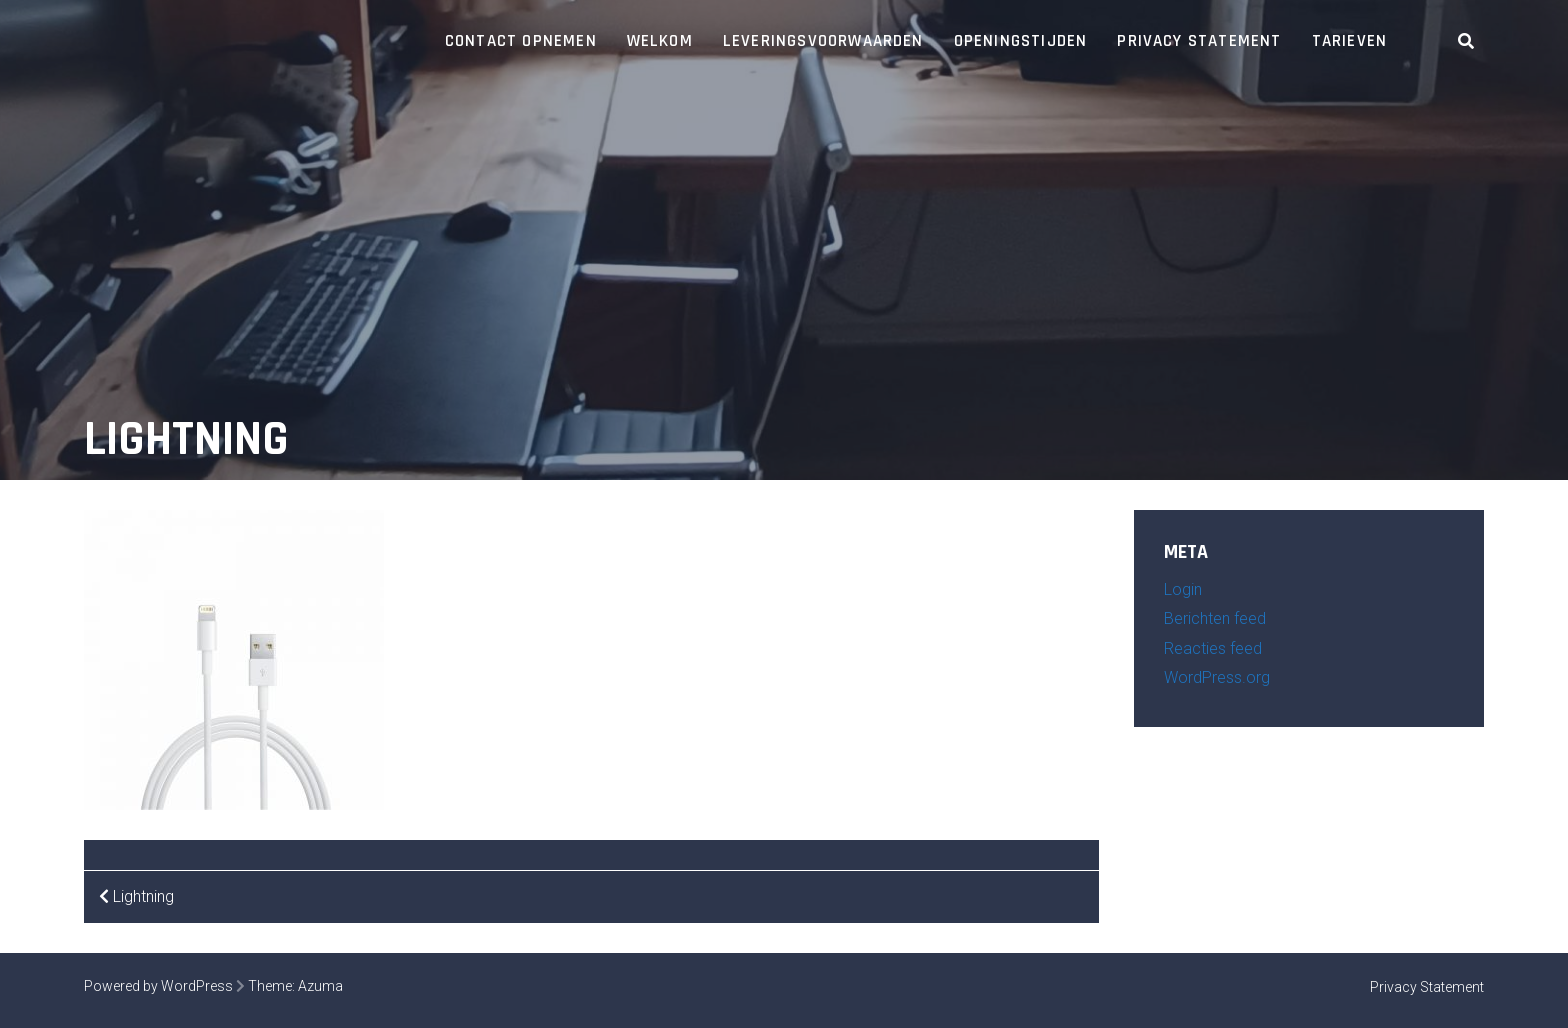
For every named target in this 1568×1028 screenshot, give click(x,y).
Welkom (660, 41)
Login (1183, 589)
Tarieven (1350, 41)
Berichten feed (1215, 618)
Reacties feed (1213, 648)
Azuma (320, 986)
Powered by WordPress (158, 986)
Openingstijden (1021, 41)
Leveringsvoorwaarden (823, 41)
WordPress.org (1217, 677)
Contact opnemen (521, 41)
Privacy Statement (1199, 41)
